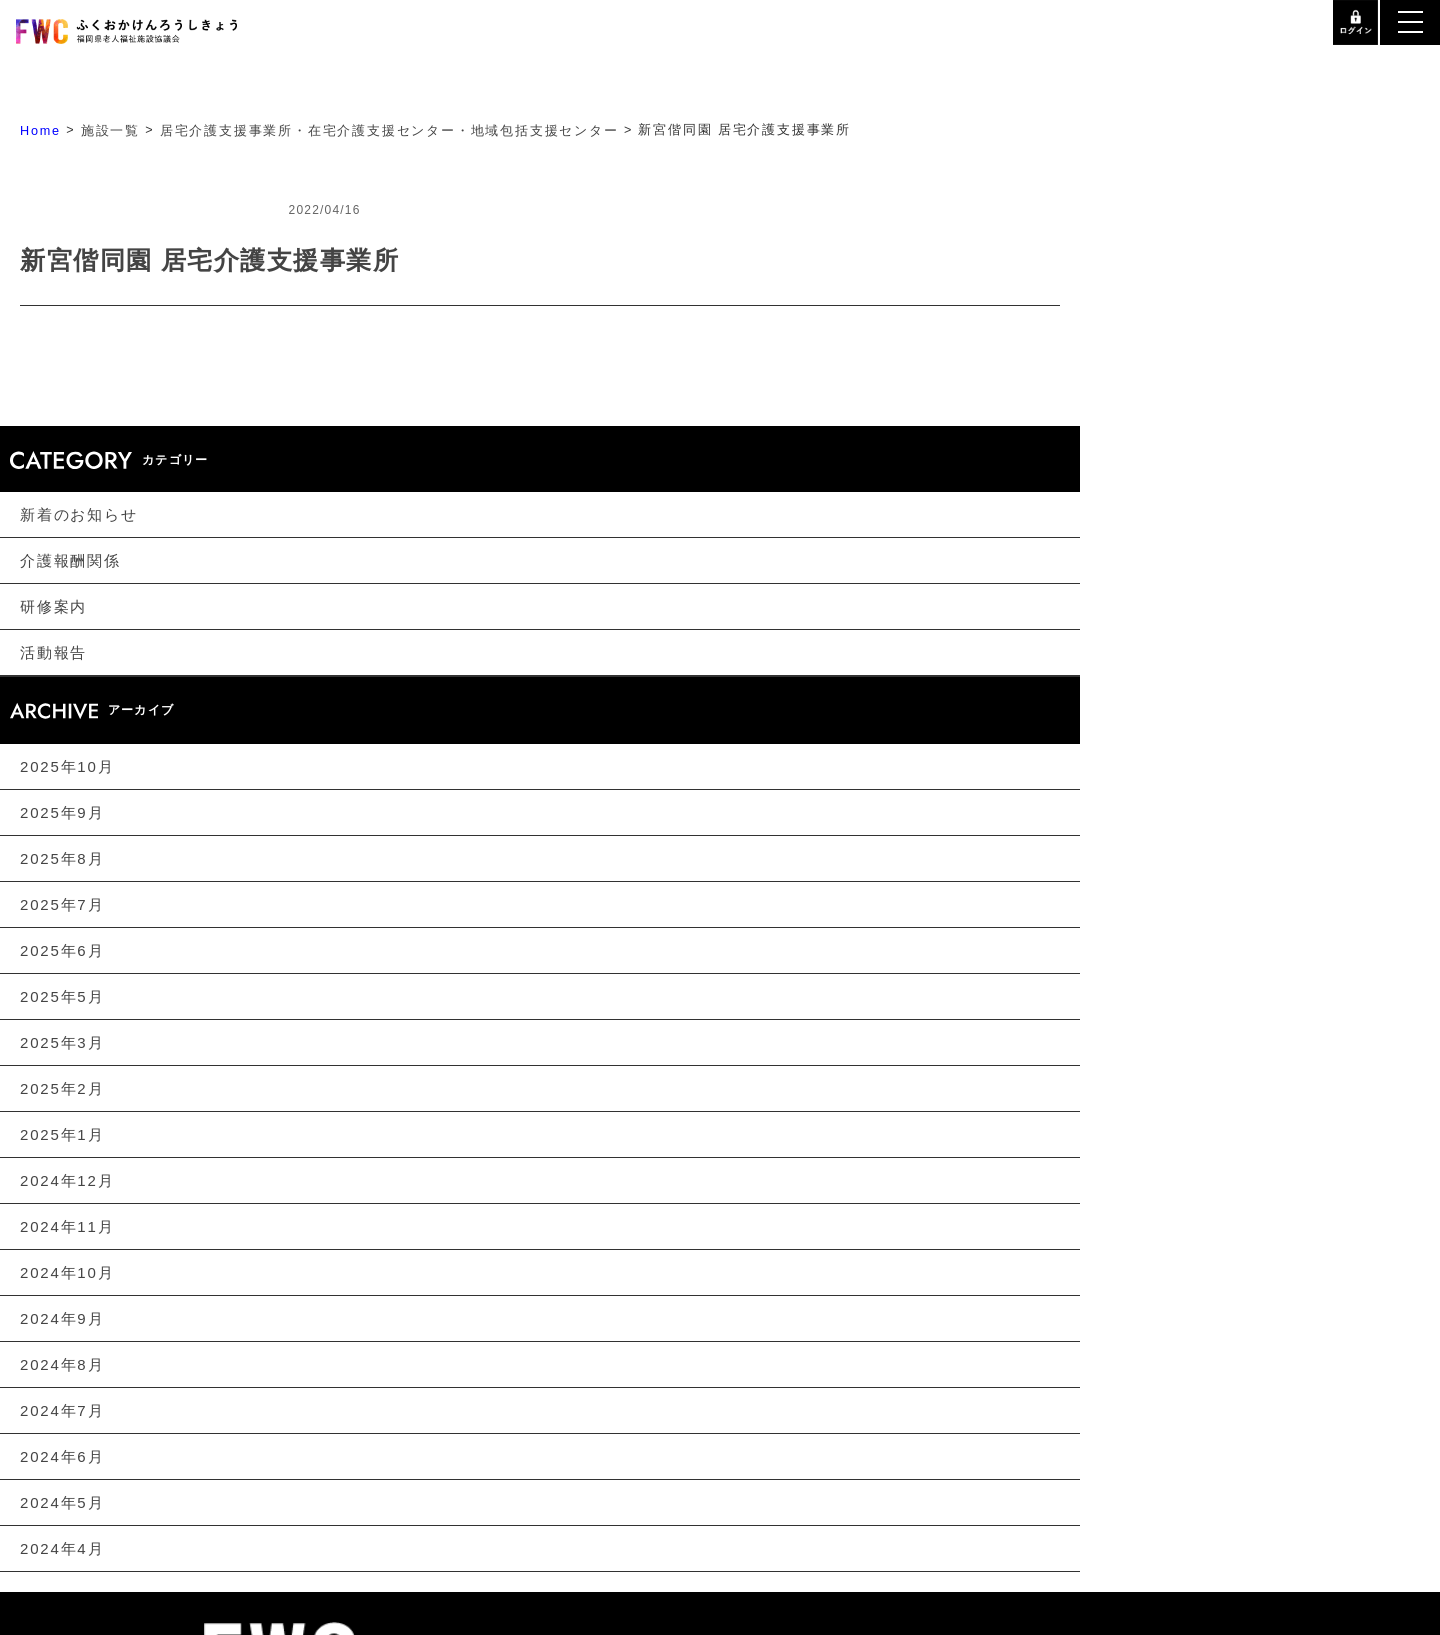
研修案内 (53, 606)
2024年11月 (67, 1226)
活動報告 (53, 652)
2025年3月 (62, 1042)
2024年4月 (62, 1548)
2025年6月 (62, 950)
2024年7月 (62, 1410)
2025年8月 (62, 858)
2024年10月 (67, 1272)
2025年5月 (62, 996)
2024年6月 (62, 1456)
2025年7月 (62, 904)
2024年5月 (62, 1502)
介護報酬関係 (70, 560)
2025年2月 (62, 1088)
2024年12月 (67, 1180)
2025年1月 (62, 1134)
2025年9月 (62, 812)
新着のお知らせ (79, 514)
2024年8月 (62, 1364)
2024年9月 (62, 1318)
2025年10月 (67, 766)
